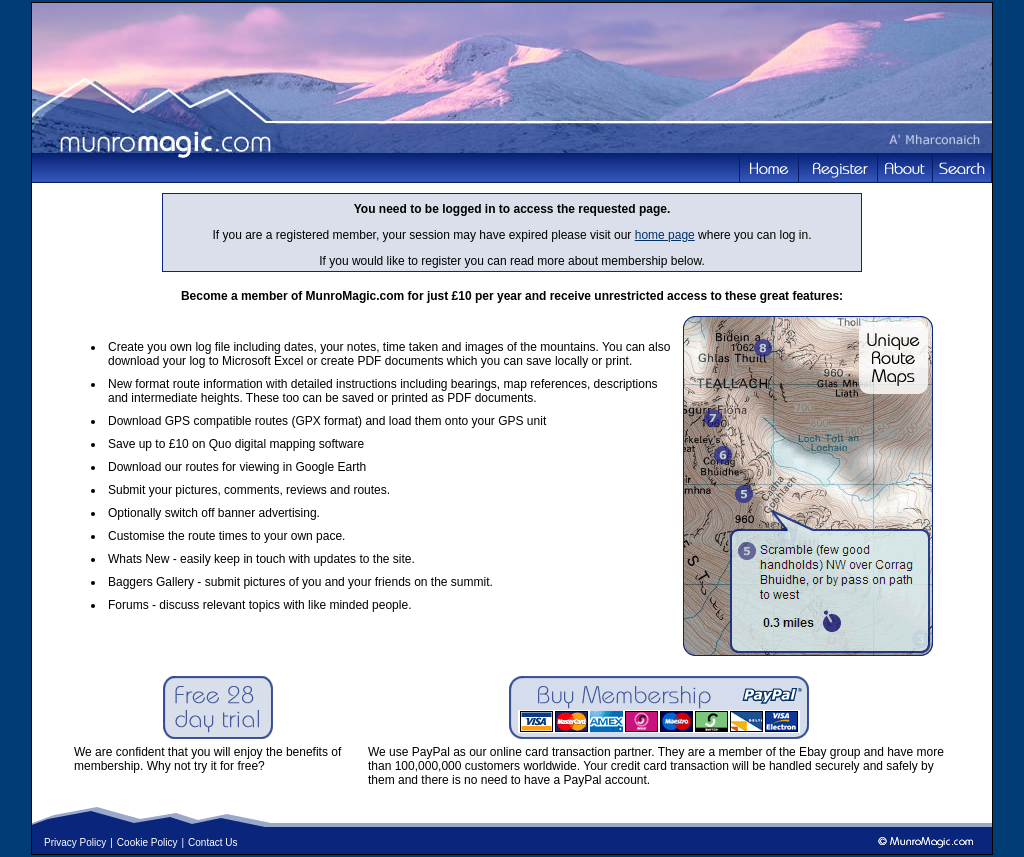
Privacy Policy (75, 842)
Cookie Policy (147, 842)
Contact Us (212, 842)
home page (665, 235)
